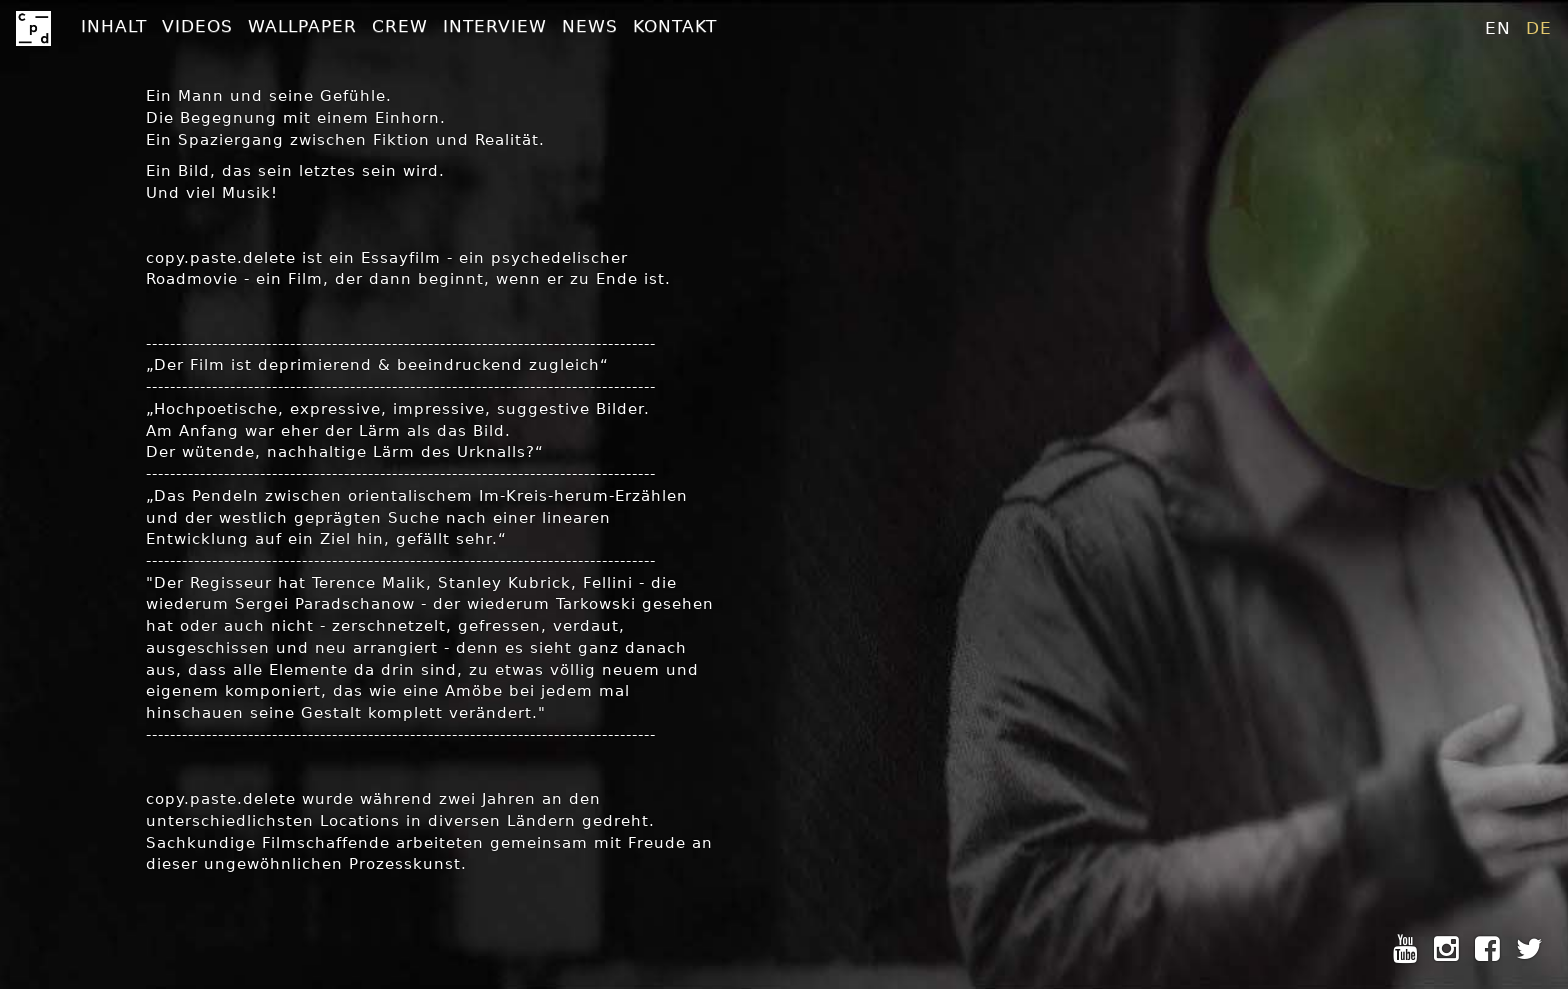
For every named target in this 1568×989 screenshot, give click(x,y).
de (1539, 28)
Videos (197, 26)
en (1498, 28)
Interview (495, 26)
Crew (400, 26)
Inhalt (114, 26)
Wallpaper (302, 26)
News (590, 26)
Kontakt (675, 26)
